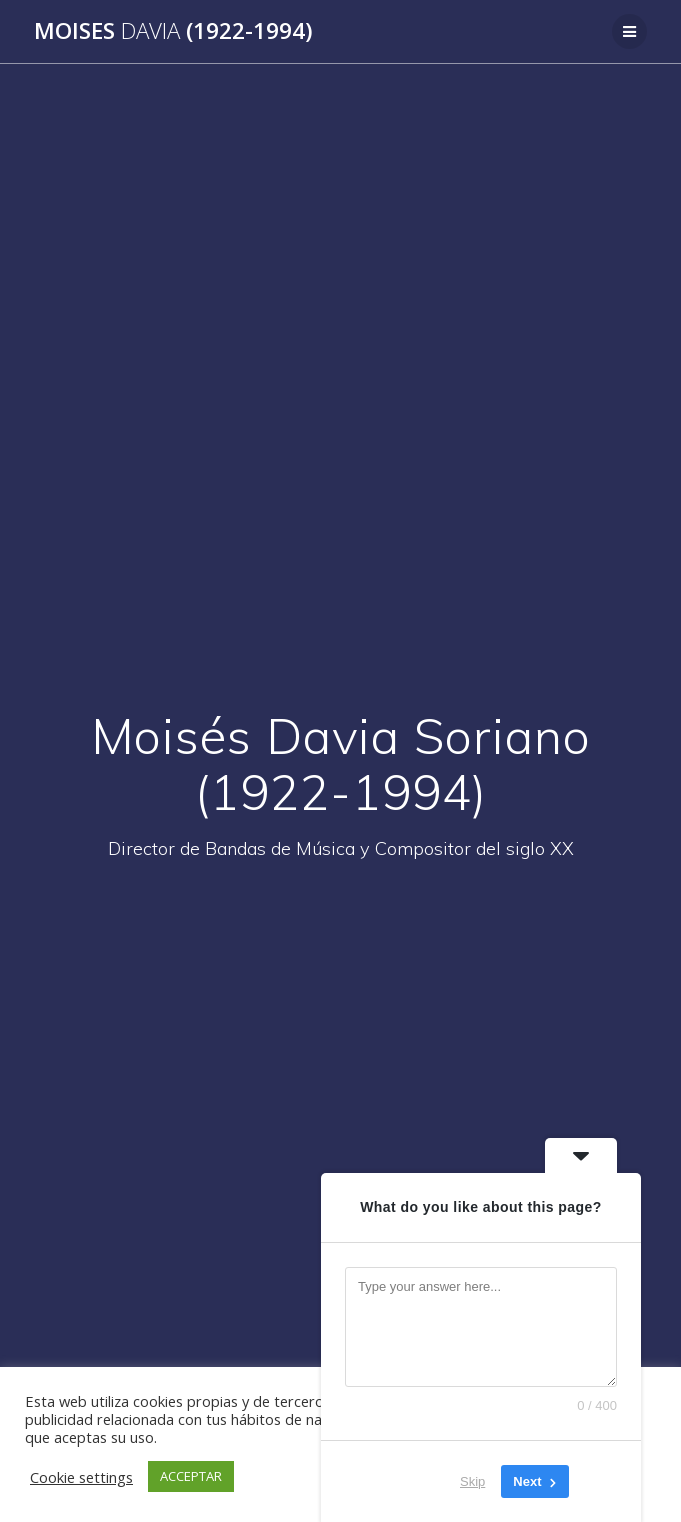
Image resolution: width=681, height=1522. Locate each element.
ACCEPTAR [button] (191, 1476)
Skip (472, 1481)
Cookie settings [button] (81, 1477)
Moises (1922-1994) (173, 31)
